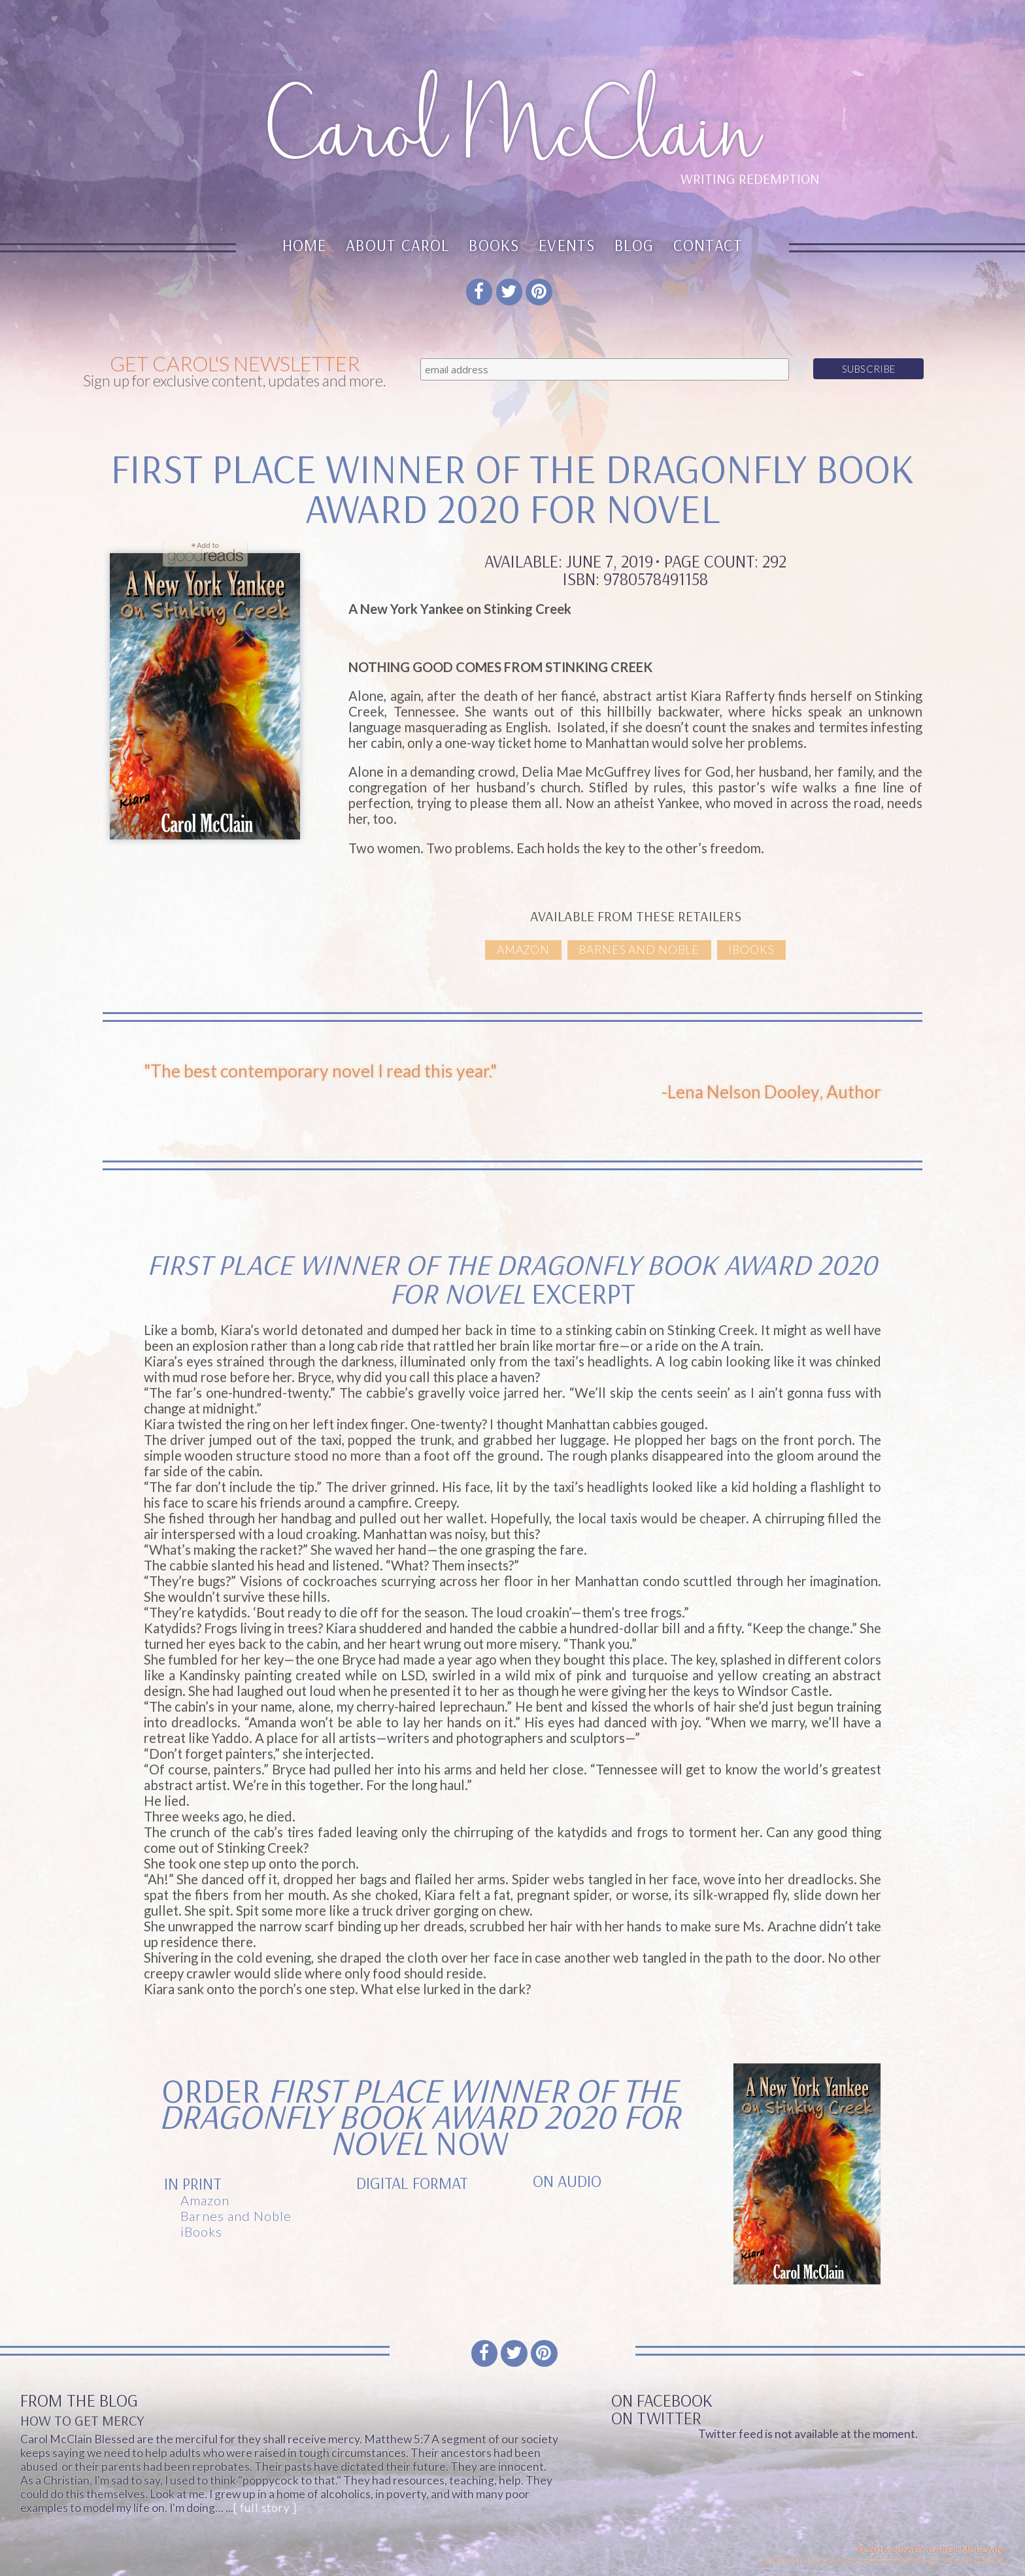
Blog (634, 245)
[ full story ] (264, 2508)
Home (304, 245)
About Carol (398, 245)
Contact (708, 245)
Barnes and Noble (639, 950)
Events (567, 245)
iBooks (751, 950)
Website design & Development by (883, 2560)
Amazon (523, 950)
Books (494, 245)
